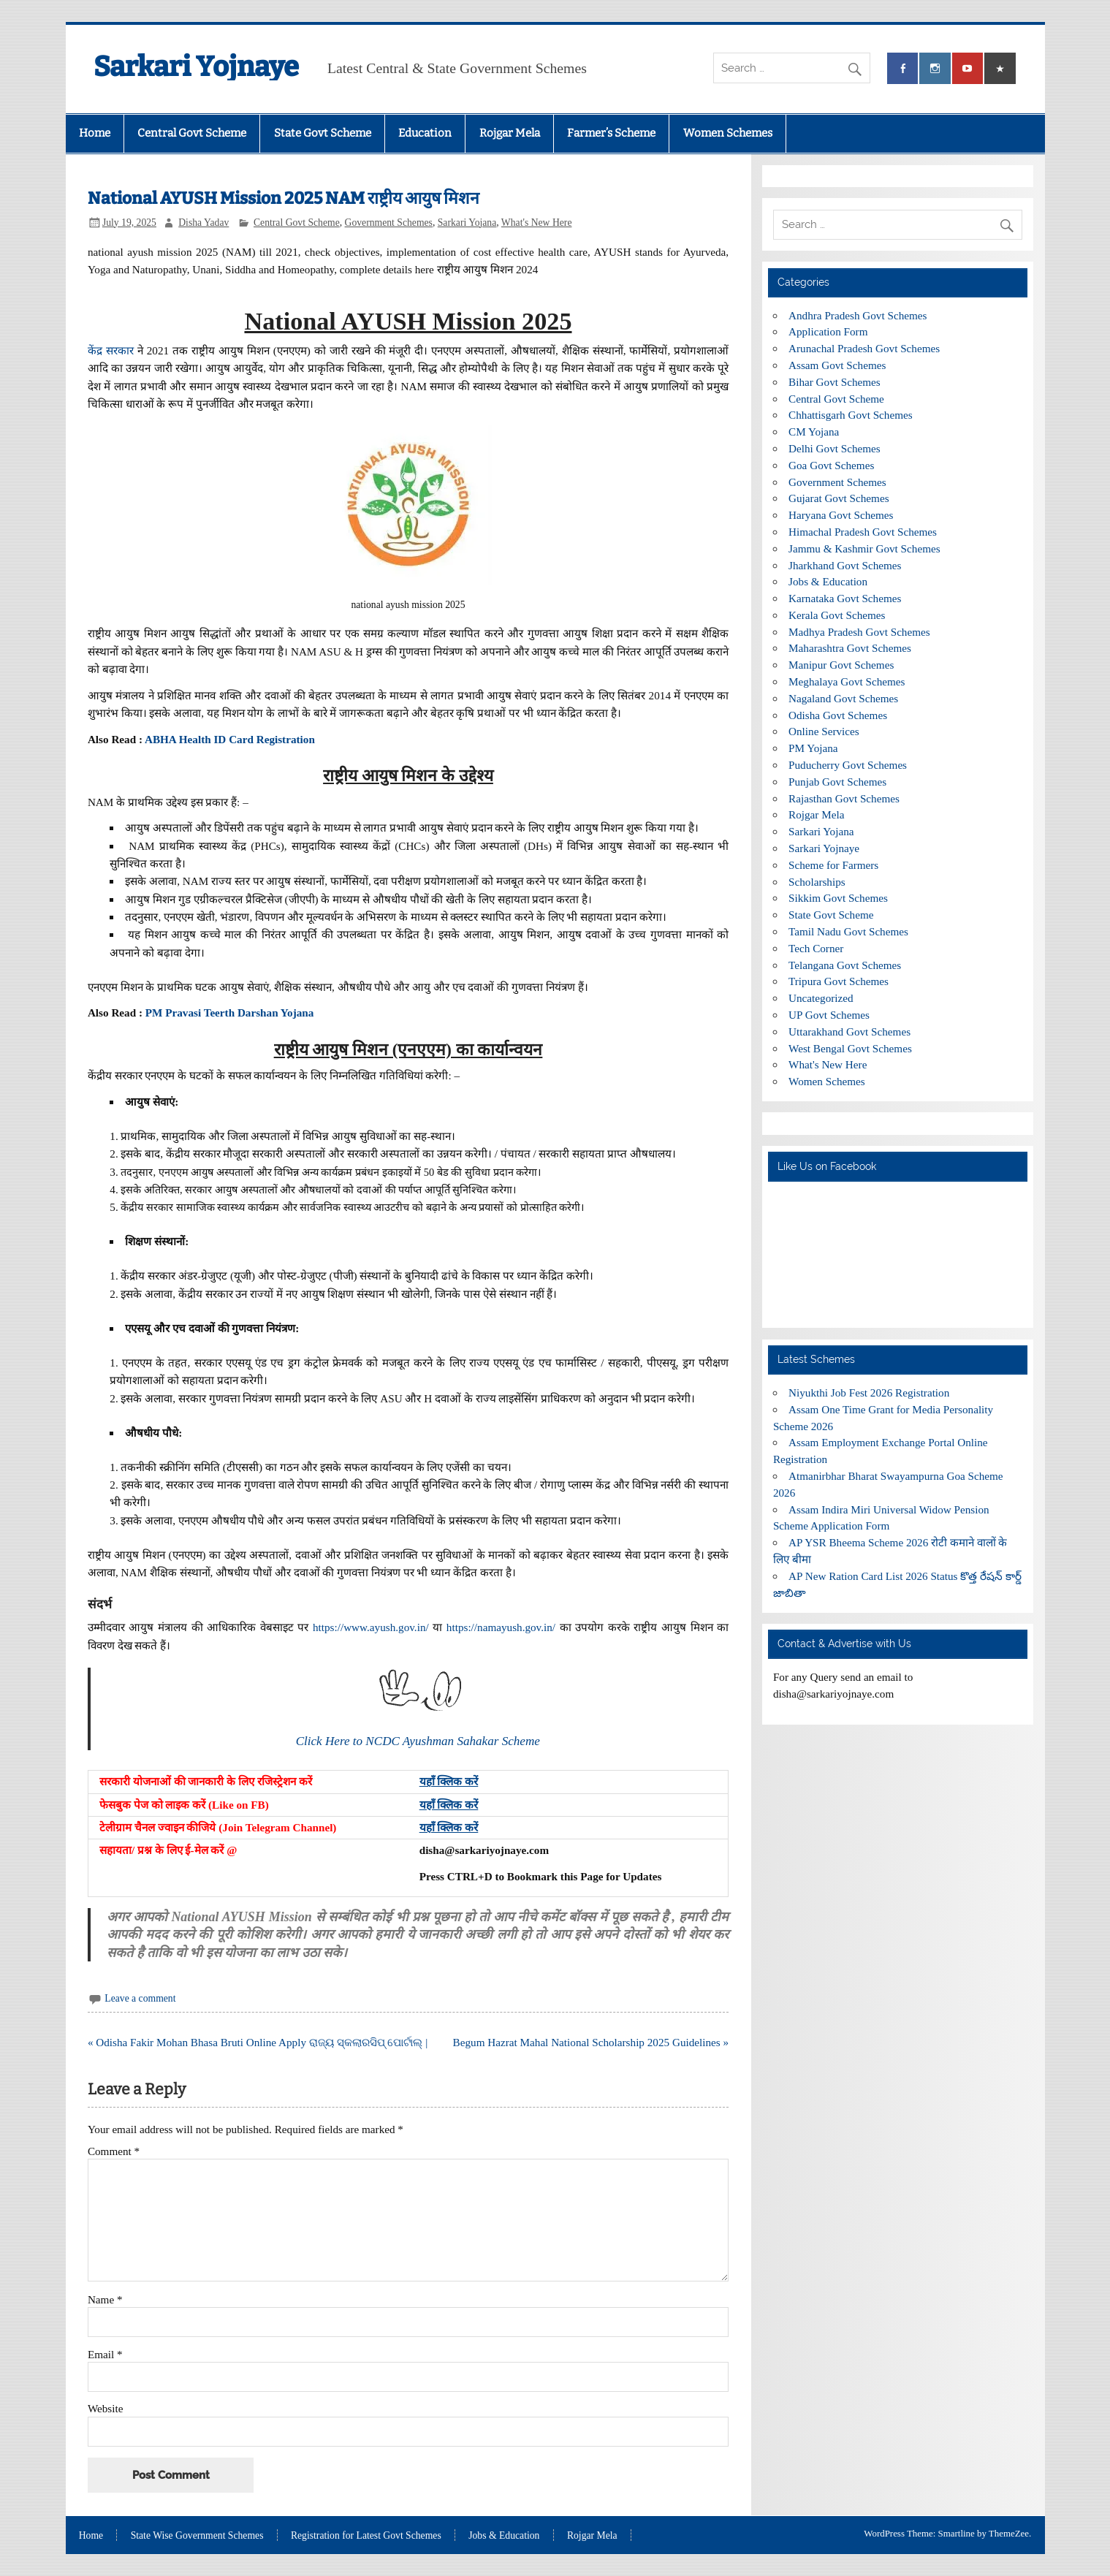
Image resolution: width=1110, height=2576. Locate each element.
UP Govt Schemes (829, 1014)
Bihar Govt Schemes (834, 382)
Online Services (823, 731)
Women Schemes (727, 133)
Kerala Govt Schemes (836, 615)
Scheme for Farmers (833, 865)
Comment (114, 2151)
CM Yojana (813, 431)
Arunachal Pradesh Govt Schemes (864, 348)
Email (105, 2354)
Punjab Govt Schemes (837, 781)
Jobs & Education (827, 581)
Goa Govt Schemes (831, 465)
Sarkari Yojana (467, 222)
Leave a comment (139, 1998)
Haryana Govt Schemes (840, 515)
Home (94, 133)
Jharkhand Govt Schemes (844, 565)
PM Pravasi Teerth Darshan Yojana (229, 1012)
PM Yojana (813, 748)
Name (105, 2299)
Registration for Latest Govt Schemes (366, 2536)
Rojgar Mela (509, 133)
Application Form (827, 331)
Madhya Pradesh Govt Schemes (859, 632)
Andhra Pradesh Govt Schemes (857, 315)
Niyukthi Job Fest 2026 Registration (868, 1392)
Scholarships (816, 881)
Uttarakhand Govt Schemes (849, 1031)
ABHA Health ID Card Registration (230, 739)
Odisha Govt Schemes (837, 715)
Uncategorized (821, 998)
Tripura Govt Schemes (838, 981)
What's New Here (536, 222)
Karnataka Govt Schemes (844, 598)
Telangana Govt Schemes (844, 965)
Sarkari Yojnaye (196, 66)
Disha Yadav (203, 222)
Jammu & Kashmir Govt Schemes (864, 548)
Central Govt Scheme (191, 133)
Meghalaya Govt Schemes (846, 681)
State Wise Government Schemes (197, 2536)
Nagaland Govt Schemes (843, 698)
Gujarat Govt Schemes (838, 498)
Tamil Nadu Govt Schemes (848, 931)
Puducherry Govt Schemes (847, 765)
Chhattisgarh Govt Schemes (850, 415)
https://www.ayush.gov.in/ (371, 1627)
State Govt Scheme (322, 133)
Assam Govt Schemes (837, 365)
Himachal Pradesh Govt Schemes (862, 531)
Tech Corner (815, 948)
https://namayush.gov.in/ (500, 1627)
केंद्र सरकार (111, 350)
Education (425, 133)
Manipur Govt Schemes (841, 664)
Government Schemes (389, 222)
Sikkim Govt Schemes (838, 898)
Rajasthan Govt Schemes (844, 798)
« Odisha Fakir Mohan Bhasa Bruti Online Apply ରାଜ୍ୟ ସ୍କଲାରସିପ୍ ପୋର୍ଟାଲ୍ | (257, 2042)
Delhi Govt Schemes (834, 448)
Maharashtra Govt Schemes (849, 648)
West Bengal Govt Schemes (850, 1048)
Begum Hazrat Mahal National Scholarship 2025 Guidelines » (591, 2042)
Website (105, 2408)
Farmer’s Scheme (611, 133)
